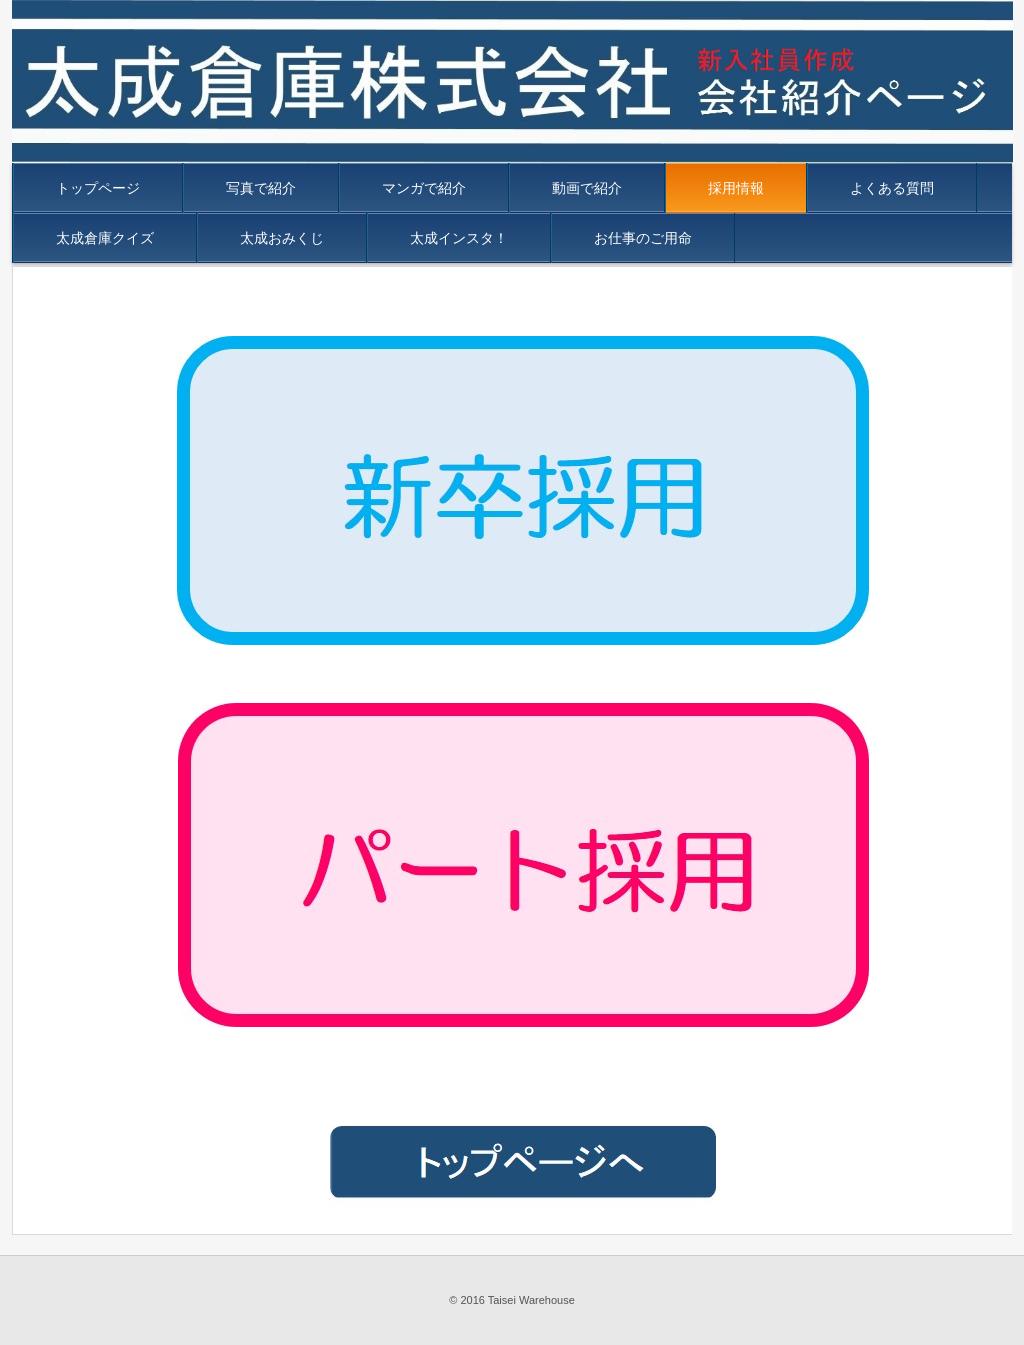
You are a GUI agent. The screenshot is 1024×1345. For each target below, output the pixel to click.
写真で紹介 (261, 188)
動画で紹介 (587, 188)
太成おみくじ (282, 238)
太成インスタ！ (459, 238)
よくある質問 (892, 188)
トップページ (98, 188)
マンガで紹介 (424, 188)
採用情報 (736, 188)
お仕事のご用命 (643, 238)
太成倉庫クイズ (105, 238)
